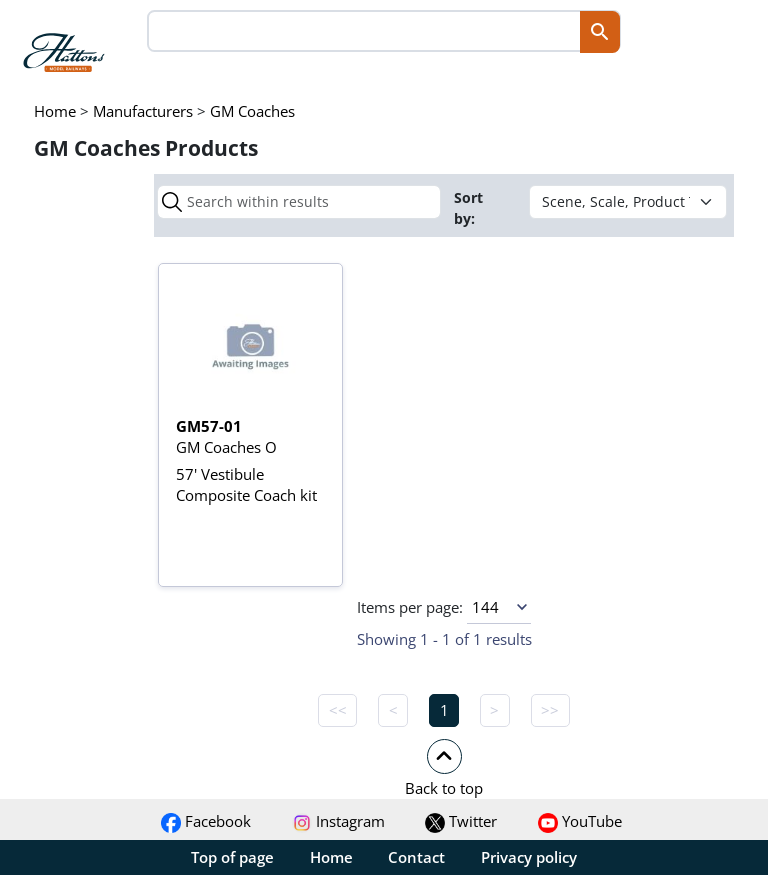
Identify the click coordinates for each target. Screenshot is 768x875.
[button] (444, 767)
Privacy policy (529, 857)
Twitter (461, 821)
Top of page (232, 857)
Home (331, 857)
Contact (416, 857)
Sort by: (468, 208)
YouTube (580, 821)
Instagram (338, 821)
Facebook (206, 821)
